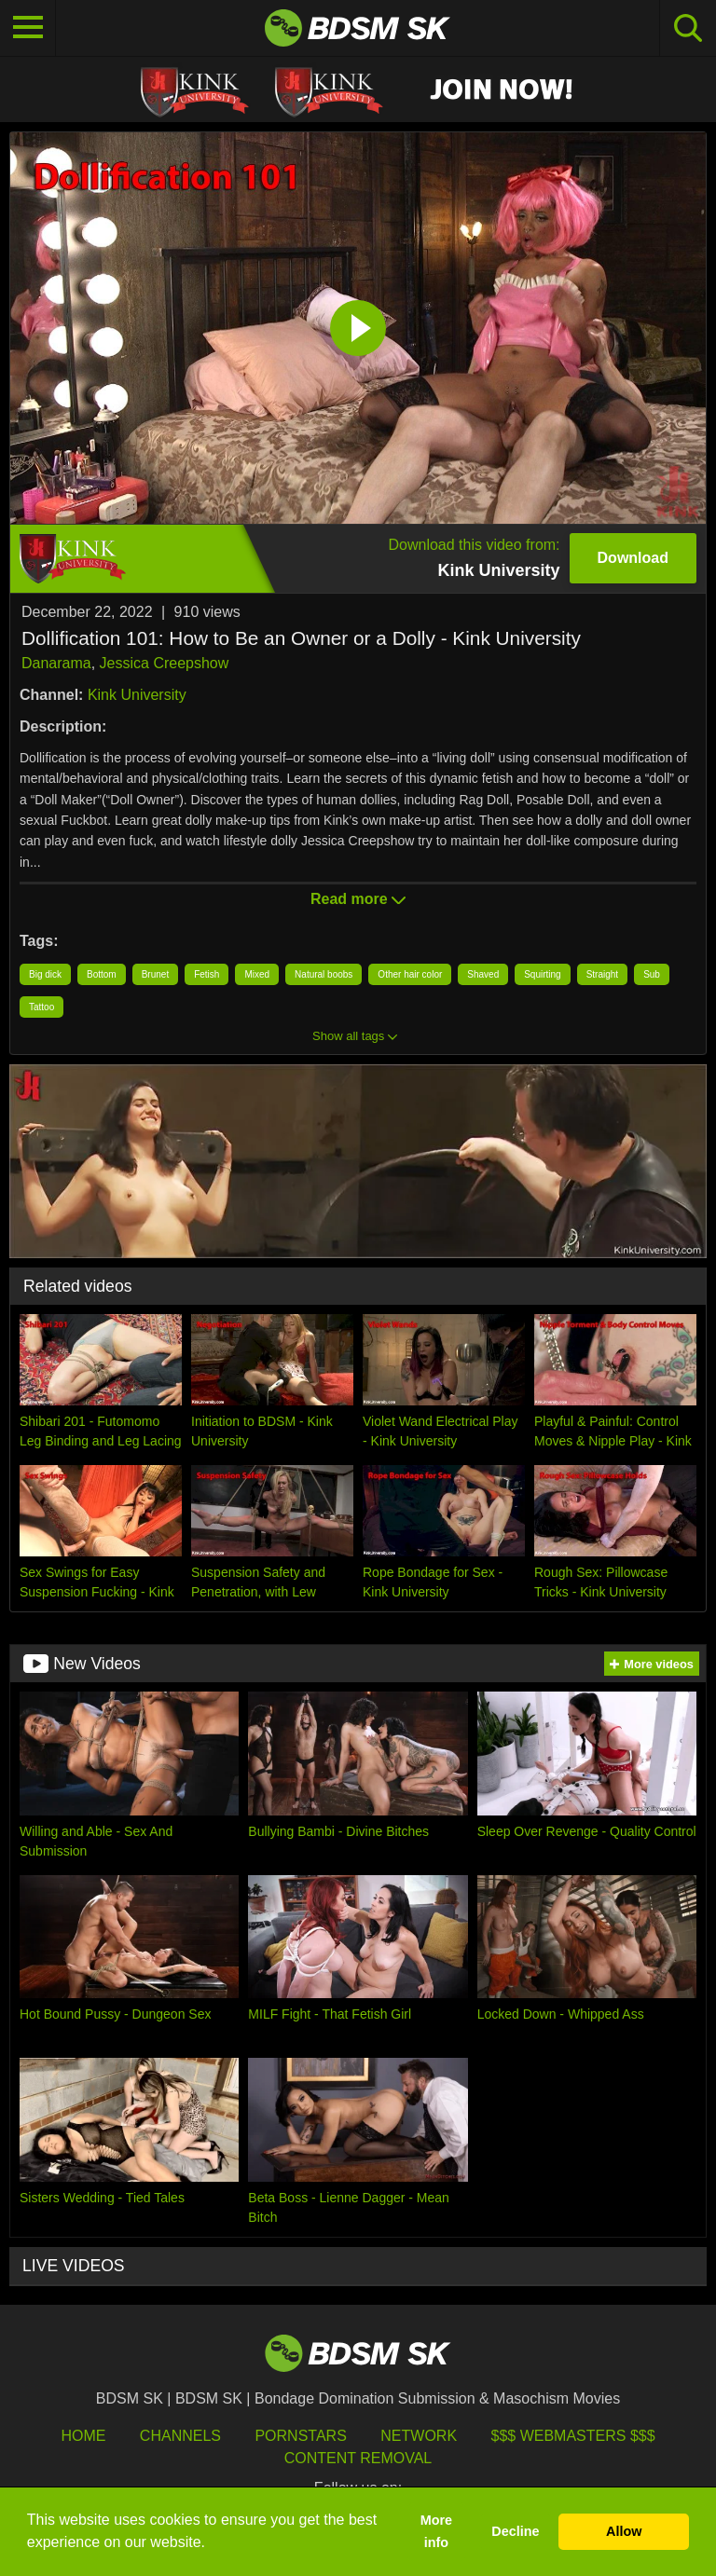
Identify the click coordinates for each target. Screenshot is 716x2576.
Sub (651, 974)
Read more (358, 899)
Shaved (483, 974)
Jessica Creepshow (164, 663)
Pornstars (300, 2436)
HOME (83, 2436)
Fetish (206, 974)
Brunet (155, 974)
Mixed (256, 974)
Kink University (137, 695)
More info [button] (436, 2531)
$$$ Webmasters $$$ (573, 2436)
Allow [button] (623, 2531)
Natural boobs (323, 974)
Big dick (45, 974)
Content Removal (358, 2458)
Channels (180, 2436)
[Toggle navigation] (28, 28)
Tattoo (41, 1007)
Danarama (56, 663)
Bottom (102, 974)
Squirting (542, 974)
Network (418, 2436)
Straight (602, 974)
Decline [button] (515, 2531)
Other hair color (410, 974)
